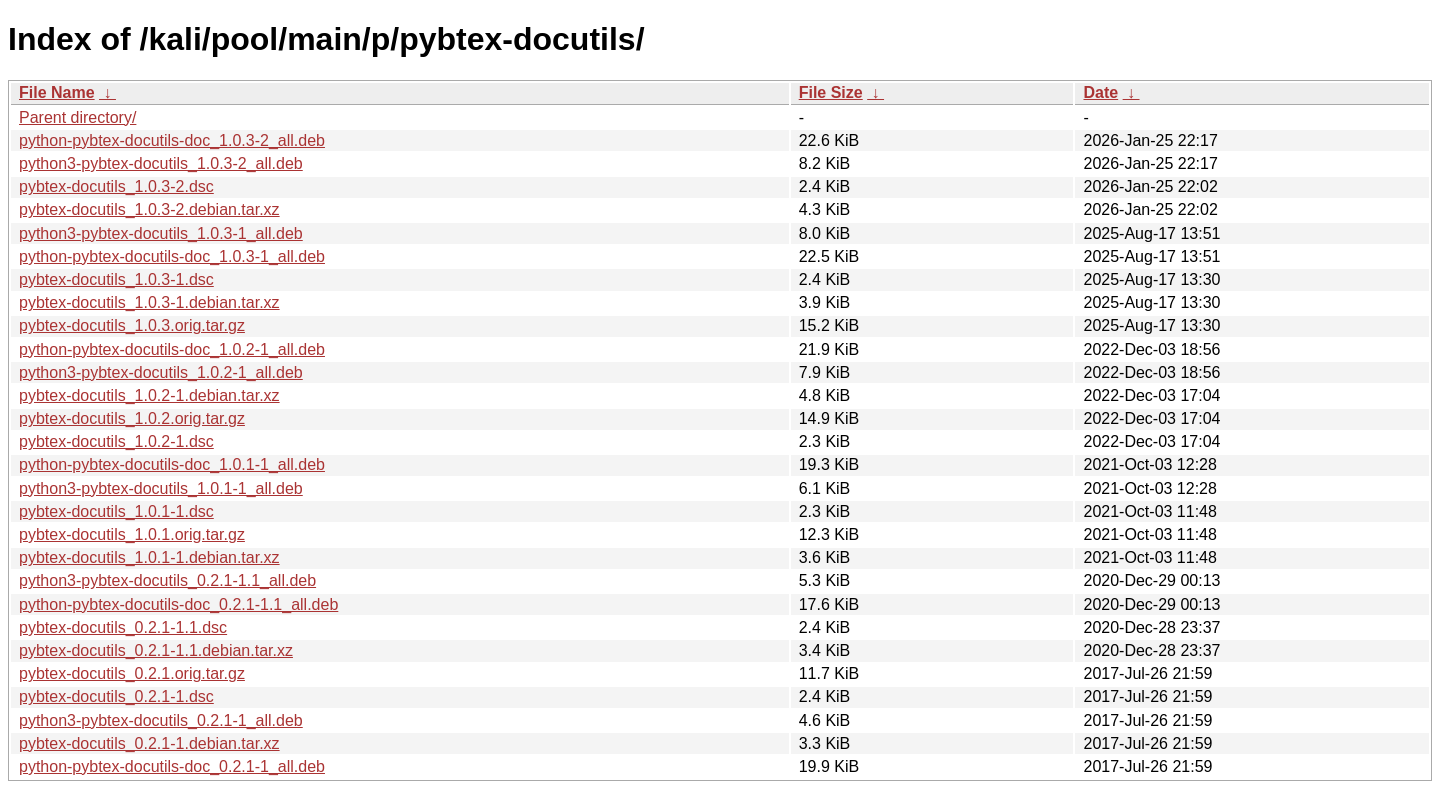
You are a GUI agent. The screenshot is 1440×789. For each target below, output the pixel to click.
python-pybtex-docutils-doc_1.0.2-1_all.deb (172, 349)
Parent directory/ (77, 117)
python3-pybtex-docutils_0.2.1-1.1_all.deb (167, 580)
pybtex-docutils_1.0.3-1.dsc (116, 279)
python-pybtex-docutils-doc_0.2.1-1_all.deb (172, 766)
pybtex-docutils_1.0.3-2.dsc (116, 186)
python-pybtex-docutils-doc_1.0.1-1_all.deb (172, 464)
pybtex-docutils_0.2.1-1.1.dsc (123, 627)
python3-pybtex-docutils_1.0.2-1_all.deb (161, 372)
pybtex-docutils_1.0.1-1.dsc (116, 511)
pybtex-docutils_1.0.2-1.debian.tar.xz (149, 395)
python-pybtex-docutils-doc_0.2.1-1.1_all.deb (178, 604)
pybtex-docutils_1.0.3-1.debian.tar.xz (149, 302)
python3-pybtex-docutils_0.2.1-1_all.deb (161, 720)
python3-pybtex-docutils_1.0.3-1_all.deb (161, 233)
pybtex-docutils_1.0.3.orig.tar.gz (132, 325)
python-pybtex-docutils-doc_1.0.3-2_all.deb (172, 140)
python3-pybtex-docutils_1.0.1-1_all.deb (161, 488)
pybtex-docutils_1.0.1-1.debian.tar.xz (149, 557)
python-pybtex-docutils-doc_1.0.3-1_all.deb (172, 256)
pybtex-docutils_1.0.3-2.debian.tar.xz (149, 209)
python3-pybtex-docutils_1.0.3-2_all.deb (161, 163)
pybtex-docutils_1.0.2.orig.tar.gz (132, 418)
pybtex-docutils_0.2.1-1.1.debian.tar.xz (156, 650)
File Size (831, 92)
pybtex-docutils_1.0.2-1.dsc (116, 441)
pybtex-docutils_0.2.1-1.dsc (116, 696)
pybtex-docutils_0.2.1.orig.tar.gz (132, 673)
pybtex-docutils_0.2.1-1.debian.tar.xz (149, 743)
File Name (57, 92)
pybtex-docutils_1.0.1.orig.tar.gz (132, 534)
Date (1100, 92)
